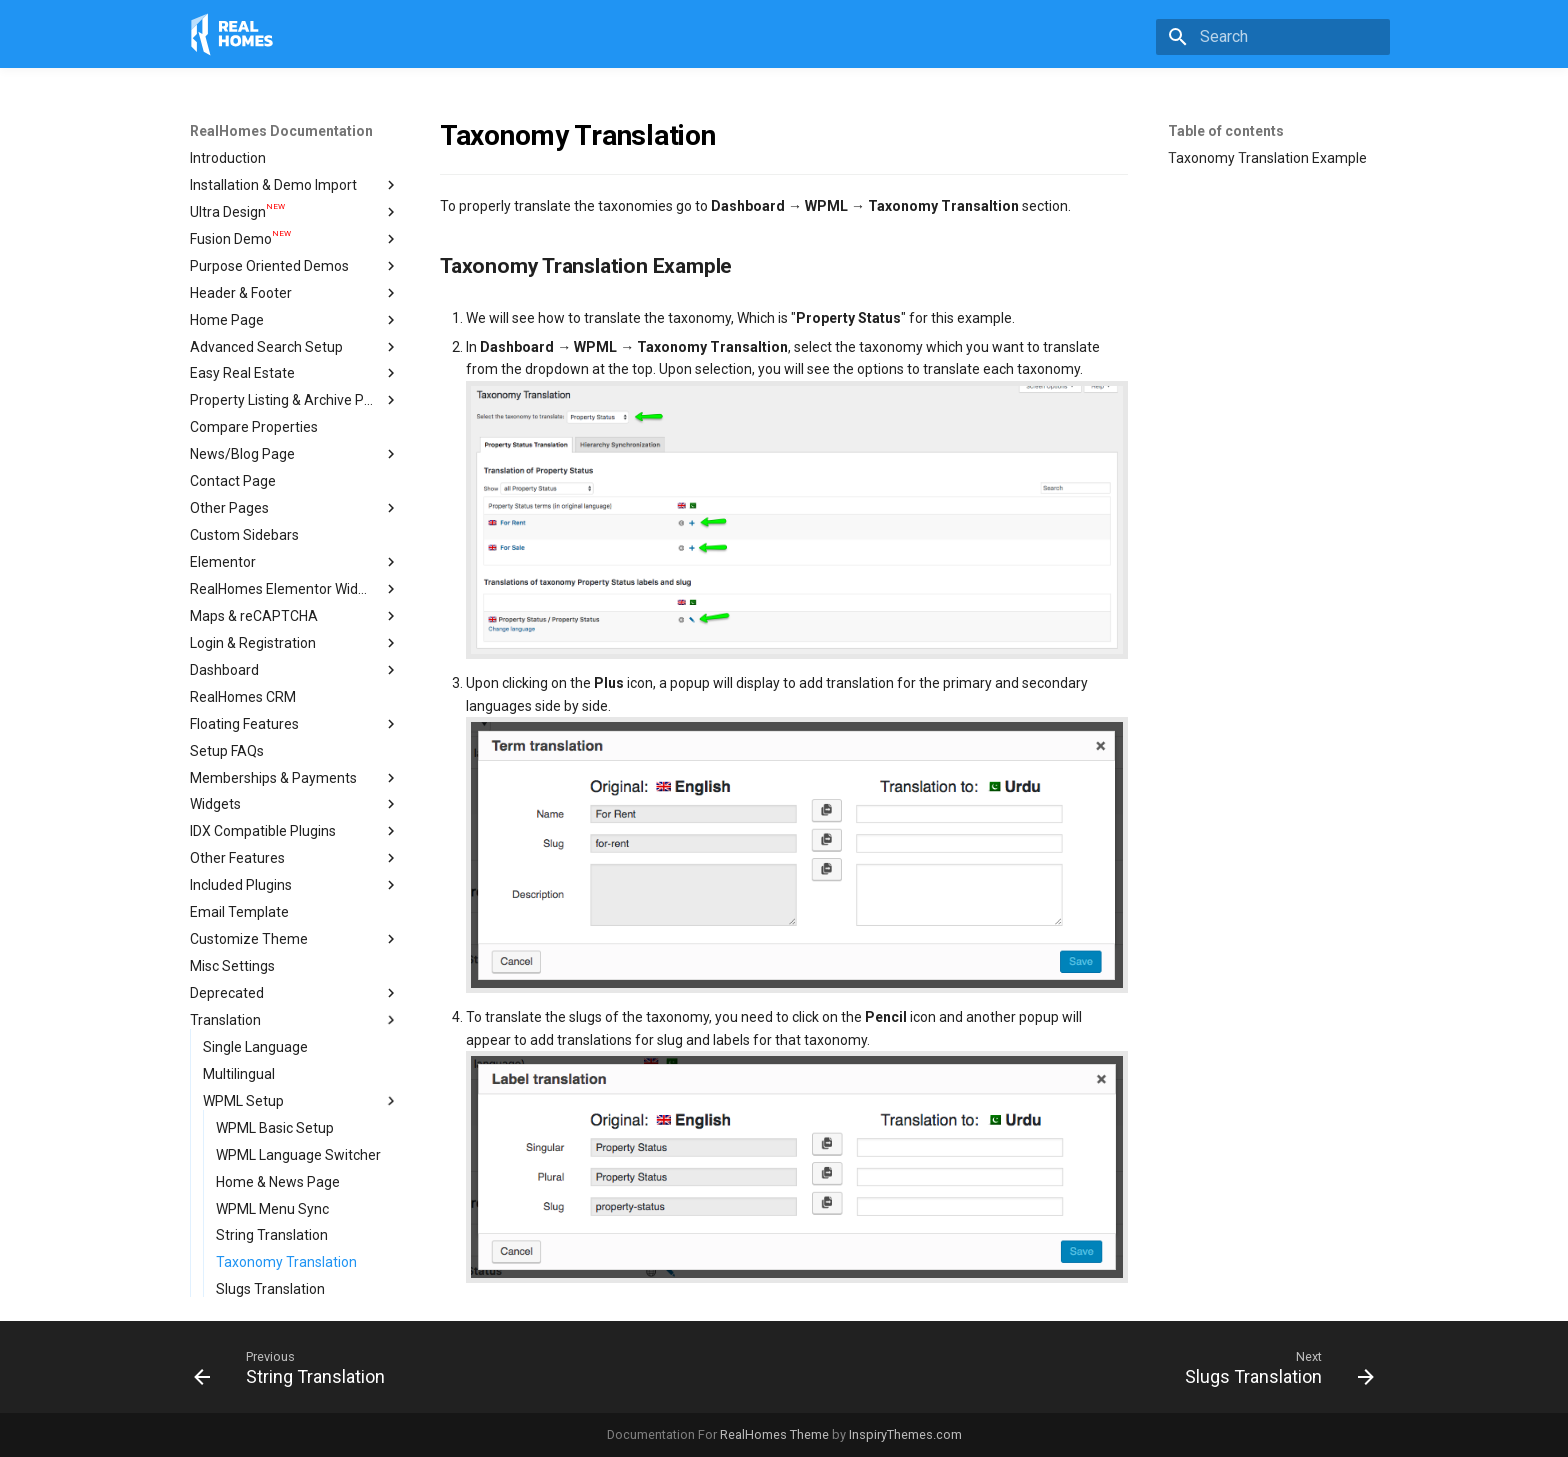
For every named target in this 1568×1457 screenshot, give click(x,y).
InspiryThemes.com (905, 1434)
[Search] (1273, 37)
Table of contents (1226, 131)
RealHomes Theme (774, 1434)
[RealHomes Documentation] (232, 34)
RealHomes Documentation (281, 131)
